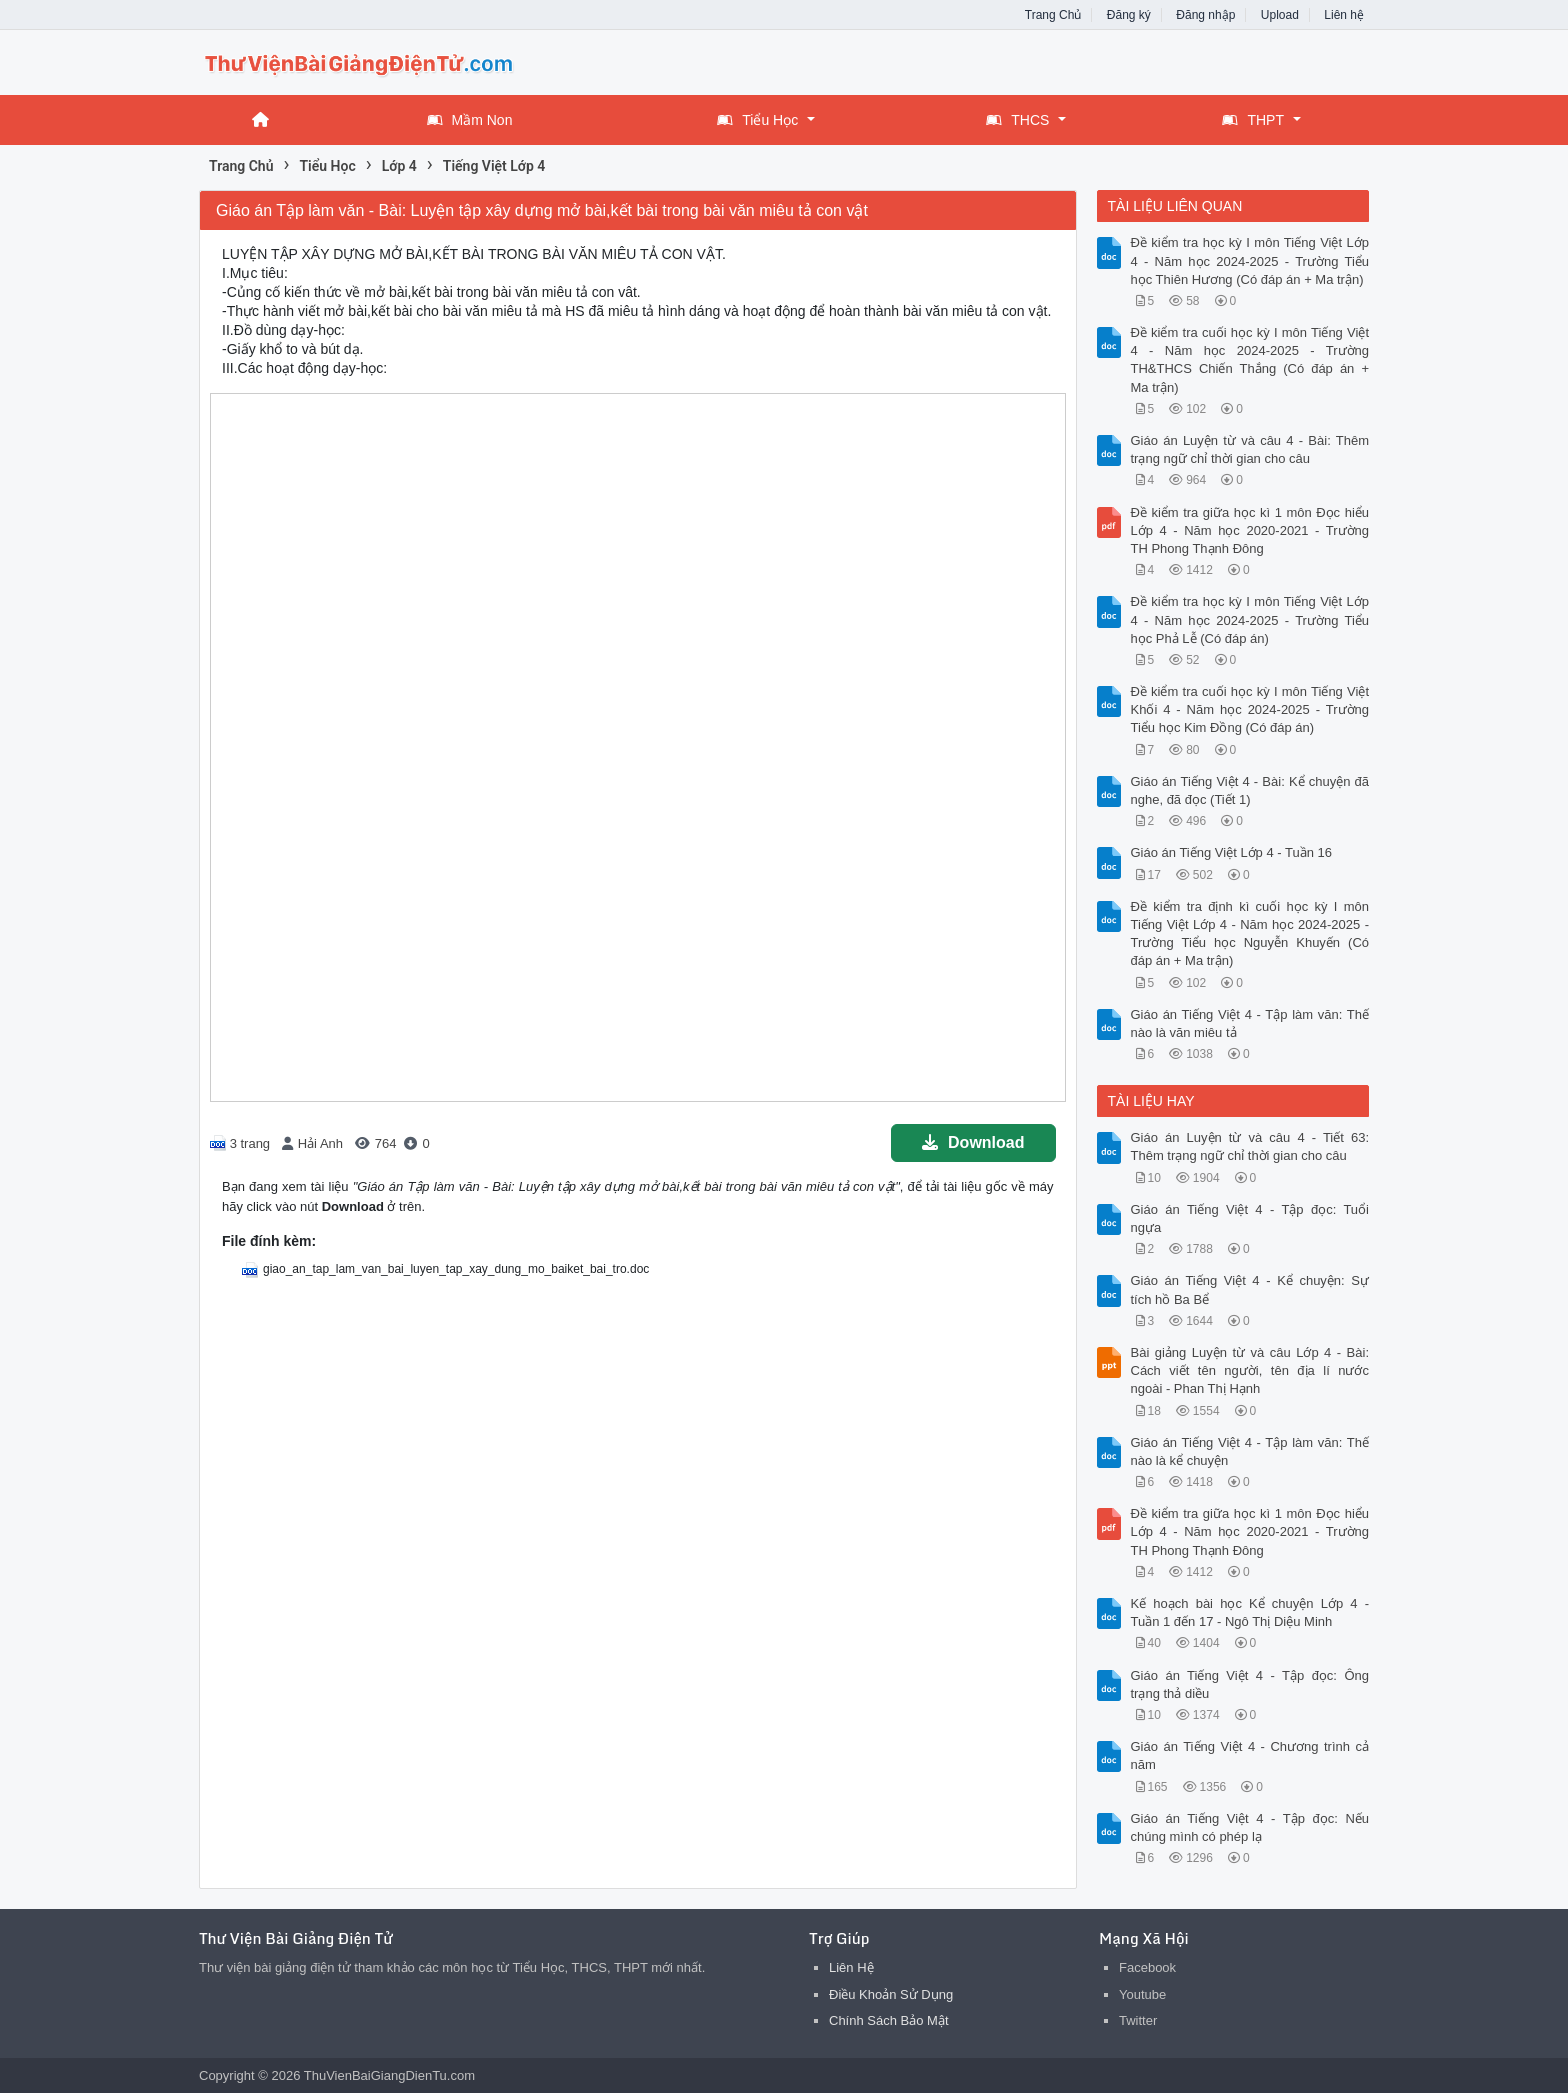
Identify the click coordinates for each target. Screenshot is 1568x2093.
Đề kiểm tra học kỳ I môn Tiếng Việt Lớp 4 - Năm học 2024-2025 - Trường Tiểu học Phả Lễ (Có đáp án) (1250, 619)
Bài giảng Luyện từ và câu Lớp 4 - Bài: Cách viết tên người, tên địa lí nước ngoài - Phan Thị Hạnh (1250, 1370)
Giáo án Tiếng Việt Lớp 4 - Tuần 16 (1232, 852)
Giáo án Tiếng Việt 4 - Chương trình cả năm (1250, 1755)
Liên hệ (1344, 15)
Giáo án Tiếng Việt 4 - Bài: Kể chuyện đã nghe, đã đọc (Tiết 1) (1250, 790)
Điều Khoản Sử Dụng (891, 1994)
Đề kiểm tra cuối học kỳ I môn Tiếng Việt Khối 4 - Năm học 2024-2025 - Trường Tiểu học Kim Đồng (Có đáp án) (1250, 709)
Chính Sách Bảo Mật (889, 2020)
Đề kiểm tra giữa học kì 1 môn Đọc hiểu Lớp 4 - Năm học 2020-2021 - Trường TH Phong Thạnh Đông (1250, 530)
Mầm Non (470, 120)
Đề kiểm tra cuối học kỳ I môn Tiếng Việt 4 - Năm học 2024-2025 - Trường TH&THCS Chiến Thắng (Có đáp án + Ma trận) (1250, 360)
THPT (1253, 120)
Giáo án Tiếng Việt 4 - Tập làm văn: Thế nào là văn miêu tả (1250, 1023)
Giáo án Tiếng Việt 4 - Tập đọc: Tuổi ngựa (1250, 1218)
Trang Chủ (1053, 15)
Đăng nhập (1205, 15)
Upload (1280, 15)
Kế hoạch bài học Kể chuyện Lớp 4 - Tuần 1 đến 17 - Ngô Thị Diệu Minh (1250, 1612)
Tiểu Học (757, 120)
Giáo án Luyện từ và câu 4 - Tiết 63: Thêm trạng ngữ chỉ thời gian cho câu (1250, 1146)
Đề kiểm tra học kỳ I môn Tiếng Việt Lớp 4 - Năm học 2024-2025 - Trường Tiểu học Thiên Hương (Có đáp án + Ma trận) (1250, 260)
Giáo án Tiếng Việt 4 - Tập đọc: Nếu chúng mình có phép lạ (1250, 1827)
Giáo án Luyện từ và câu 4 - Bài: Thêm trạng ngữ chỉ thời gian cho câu (1250, 449)
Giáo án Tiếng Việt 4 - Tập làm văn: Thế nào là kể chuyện (1250, 1451)
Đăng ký (1129, 15)
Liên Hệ (851, 1967)
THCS (1017, 120)
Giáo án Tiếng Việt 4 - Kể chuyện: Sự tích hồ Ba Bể (1250, 1289)
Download (973, 1142)
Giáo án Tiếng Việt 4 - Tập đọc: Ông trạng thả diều (1250, 1684)
